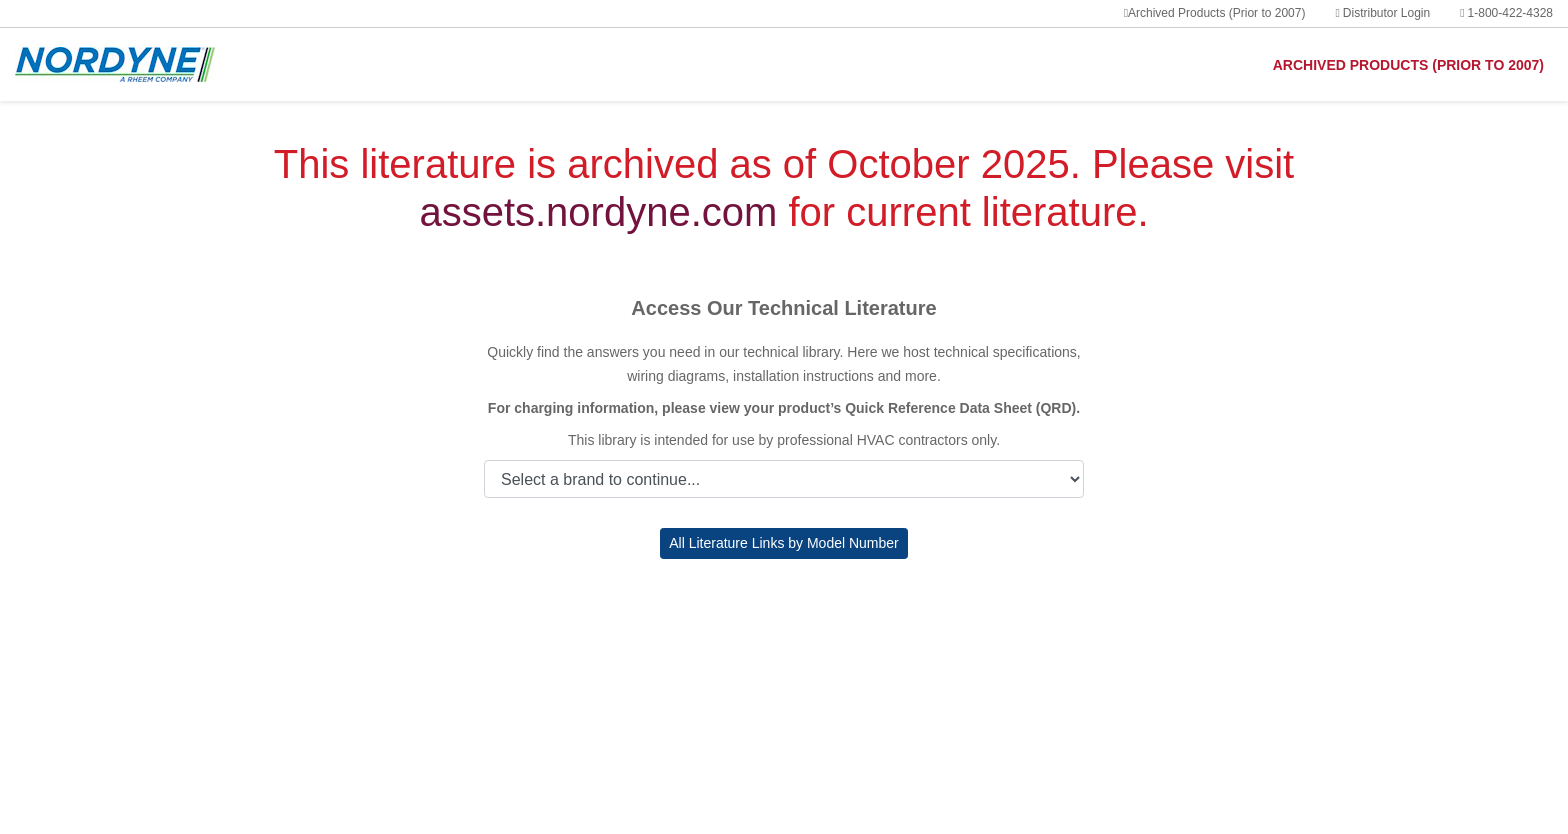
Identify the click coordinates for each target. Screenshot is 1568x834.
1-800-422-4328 (1506, 13)
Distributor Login (1382, 13)
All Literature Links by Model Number (784, 543)
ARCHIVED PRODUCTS (1408, 65)
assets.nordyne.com (598, 212)
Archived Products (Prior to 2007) (1215, 13)
